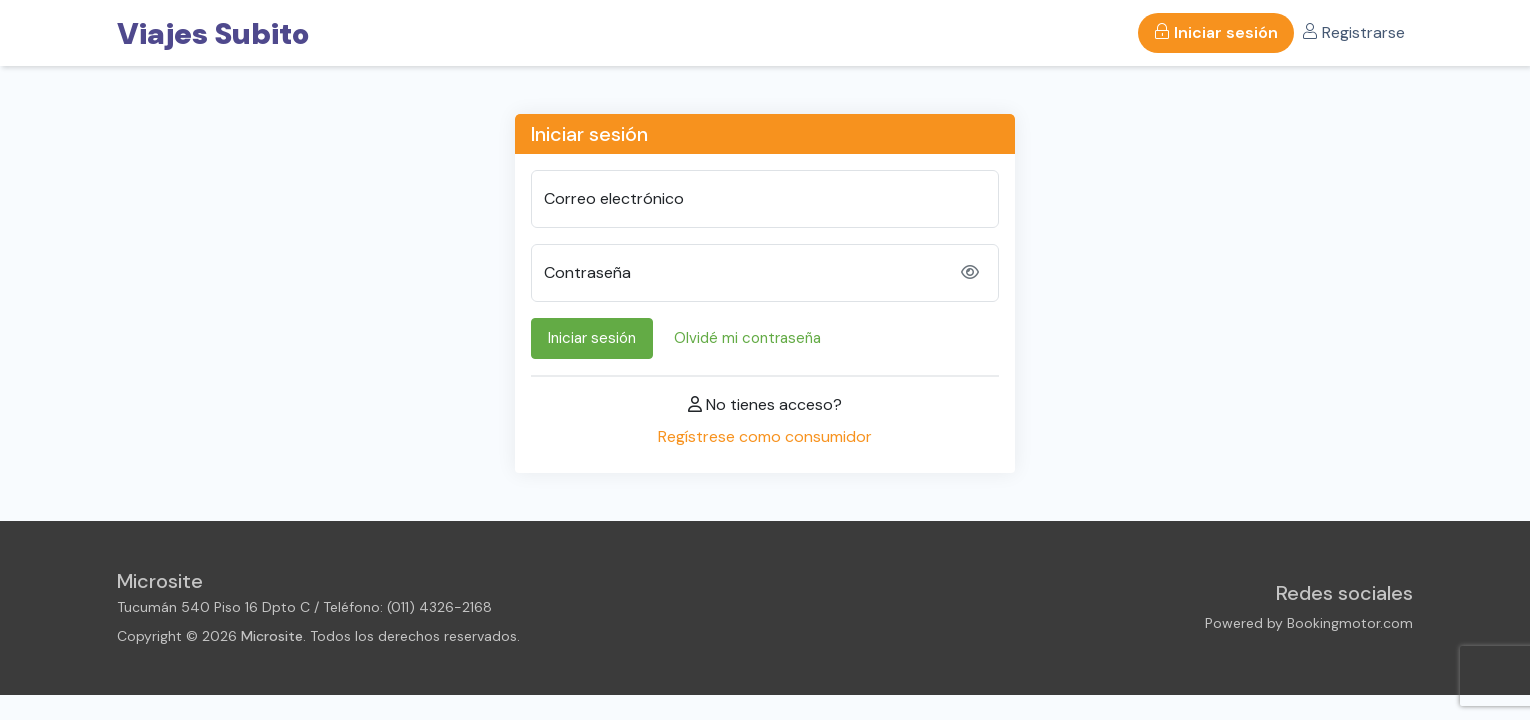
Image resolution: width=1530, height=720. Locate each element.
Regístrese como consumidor (765, 436)
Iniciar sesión (1216, 32)
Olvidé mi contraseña (747, 338)
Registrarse (1353, 32)
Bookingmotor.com (1350, 623)
